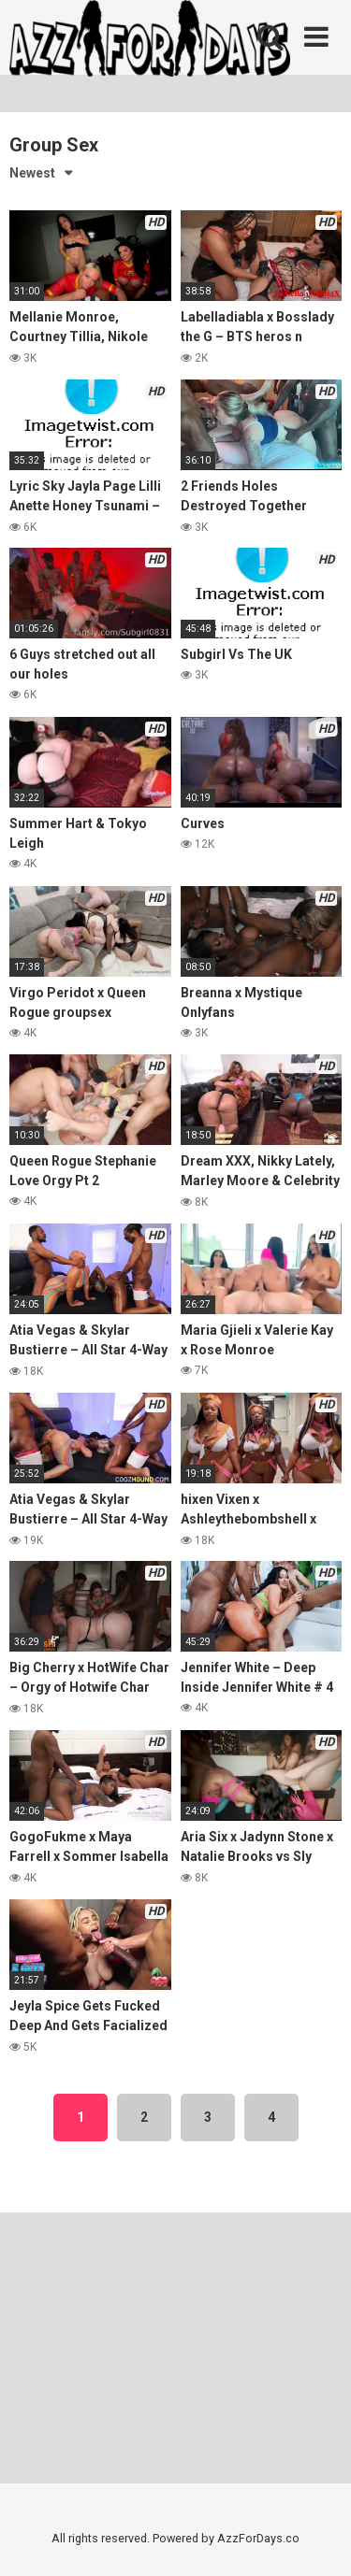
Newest (32, 172)
